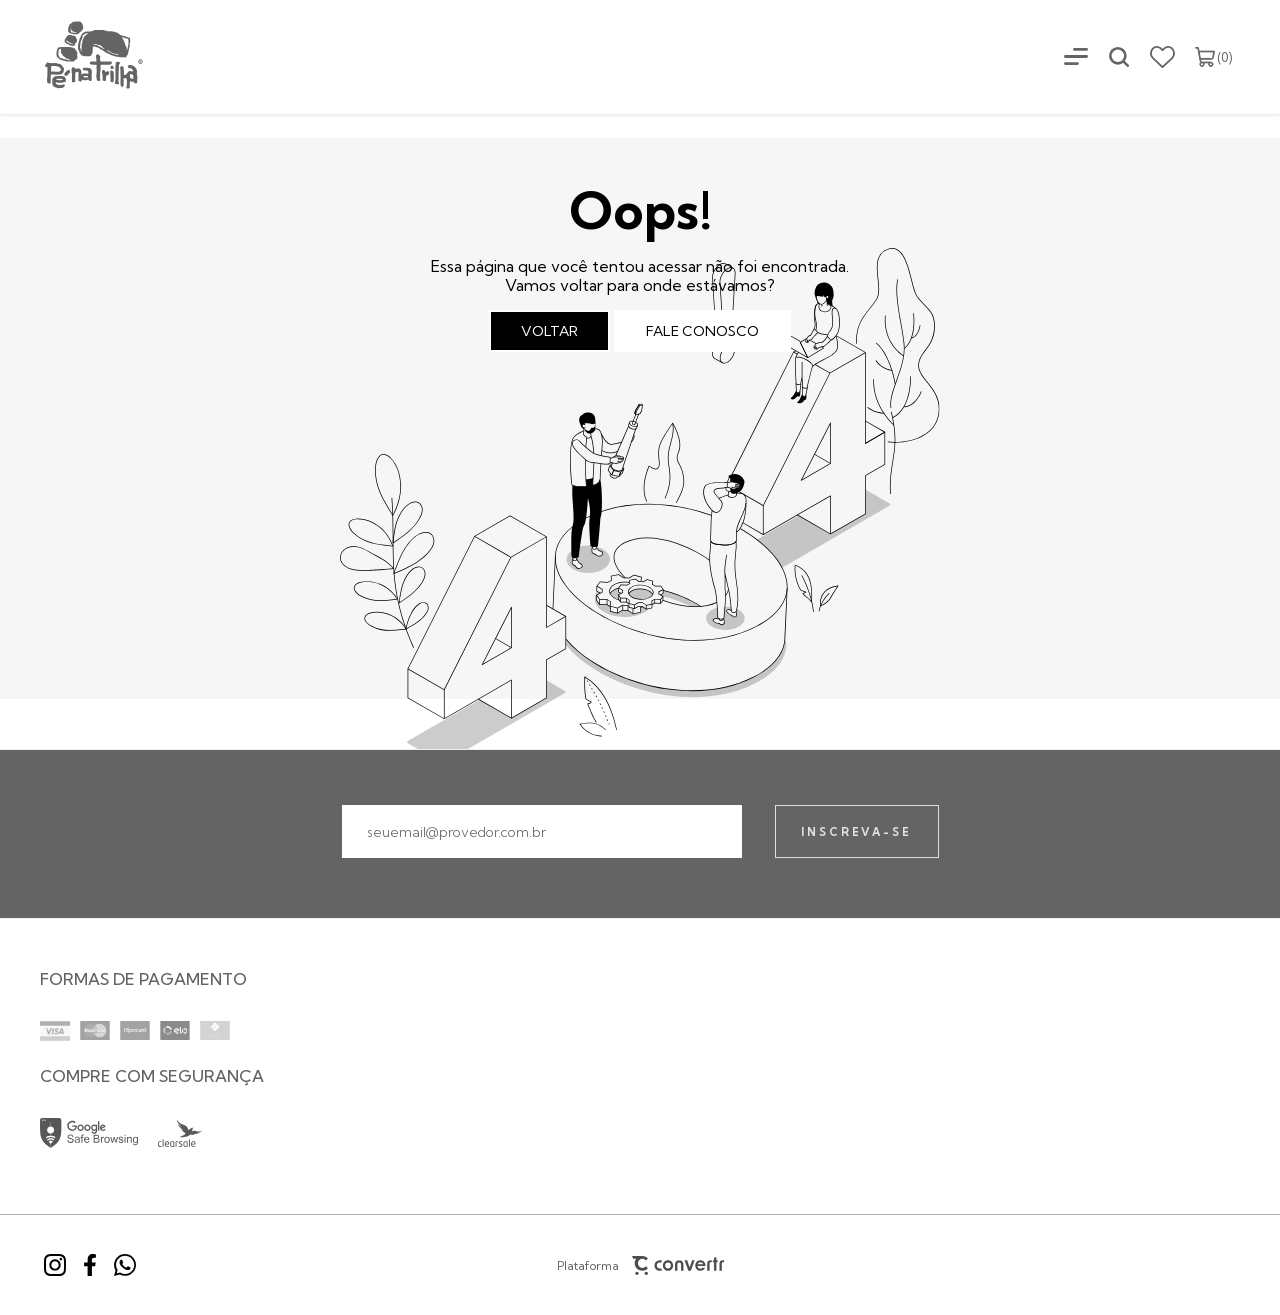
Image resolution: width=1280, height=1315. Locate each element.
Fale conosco (702, 331)
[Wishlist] (1162, 57)
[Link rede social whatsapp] (125, 1265)
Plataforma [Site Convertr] (640, 1265)
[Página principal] (73, 56)
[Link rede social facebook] (90, 1265)
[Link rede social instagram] (55, 1265)
